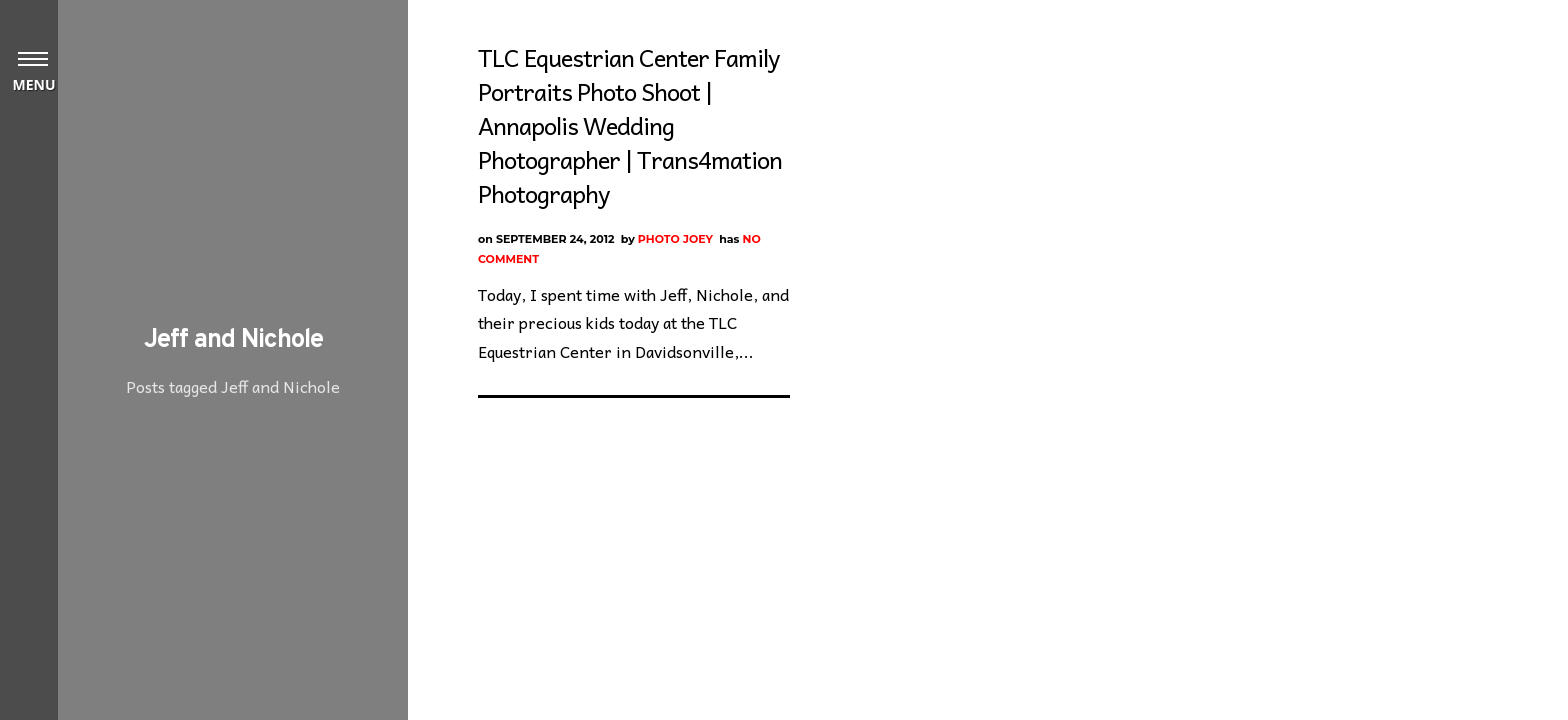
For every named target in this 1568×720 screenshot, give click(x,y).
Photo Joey (675, 239)
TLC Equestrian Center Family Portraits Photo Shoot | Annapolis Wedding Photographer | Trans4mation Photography (630, 125)
